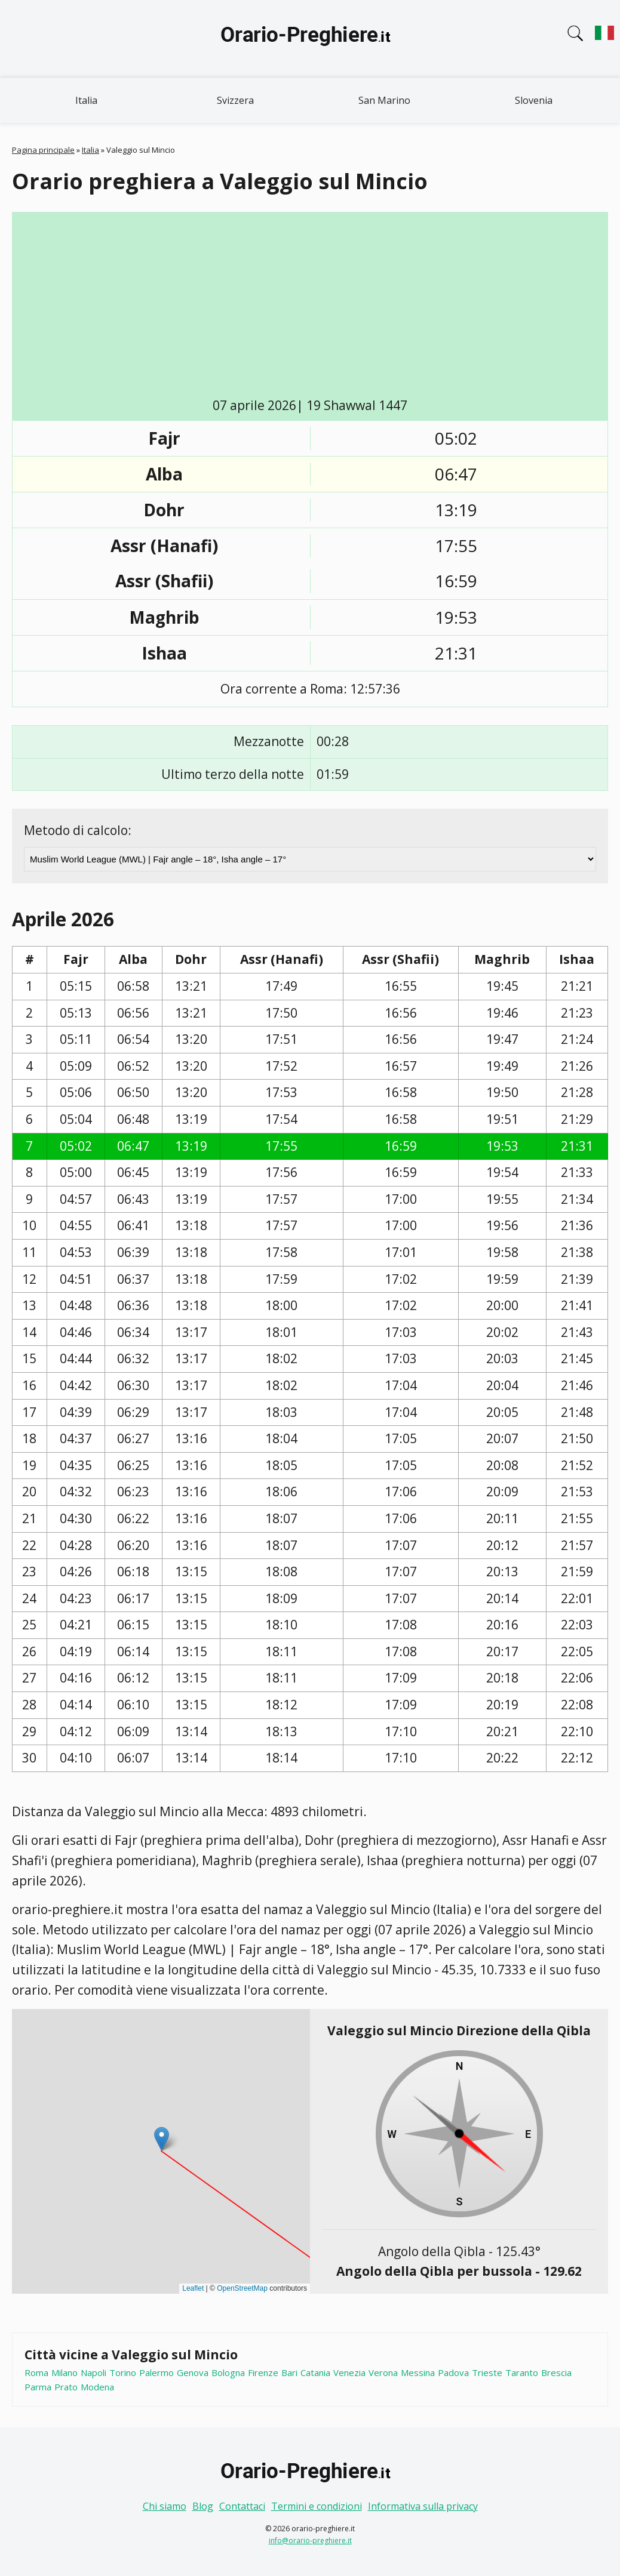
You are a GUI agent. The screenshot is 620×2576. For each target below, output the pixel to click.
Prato (66, 2387)
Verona (383, 2372)
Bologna (228, 2372)
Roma (36, 2372)
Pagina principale (43, 149)
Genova (192, 2372)
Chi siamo (164, 2506)
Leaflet (193, 2288)
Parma (37, 2387)
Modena (97, 2387)
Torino (122, 2372)
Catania (315, 2372)
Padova (453, 2372)
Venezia (349, 2372)
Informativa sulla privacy (423, 2506)
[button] (161, 2139)
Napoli (93, 2372)
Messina (418, 2372)
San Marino (384, 100)
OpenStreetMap (242, 2288)
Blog (202, 2506)
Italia (86, 100)
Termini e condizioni (316, 2506)
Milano (64, 2372)
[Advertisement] (319, 307)
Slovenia (534, 100)
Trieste (487, 2372)
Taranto (521, 2372)
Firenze (263, 2372)
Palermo (156, 2372)
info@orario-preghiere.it (310, 2540)
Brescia (556, 2372)
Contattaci (242, 2506)
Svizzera (235, 100)
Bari (289, 2372)
